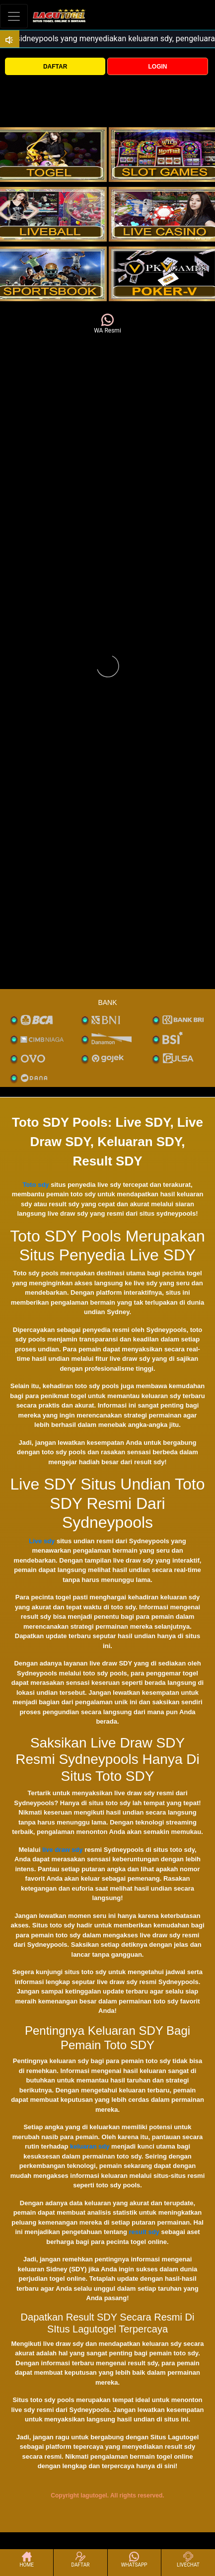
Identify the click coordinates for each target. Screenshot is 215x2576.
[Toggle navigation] (14, 16)
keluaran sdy (90, 2146)
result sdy (144, 2232)
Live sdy (42, 1541)
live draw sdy (62, 1849)
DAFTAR (55, 66)
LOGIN (157, 66)
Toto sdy (35, 1184)
